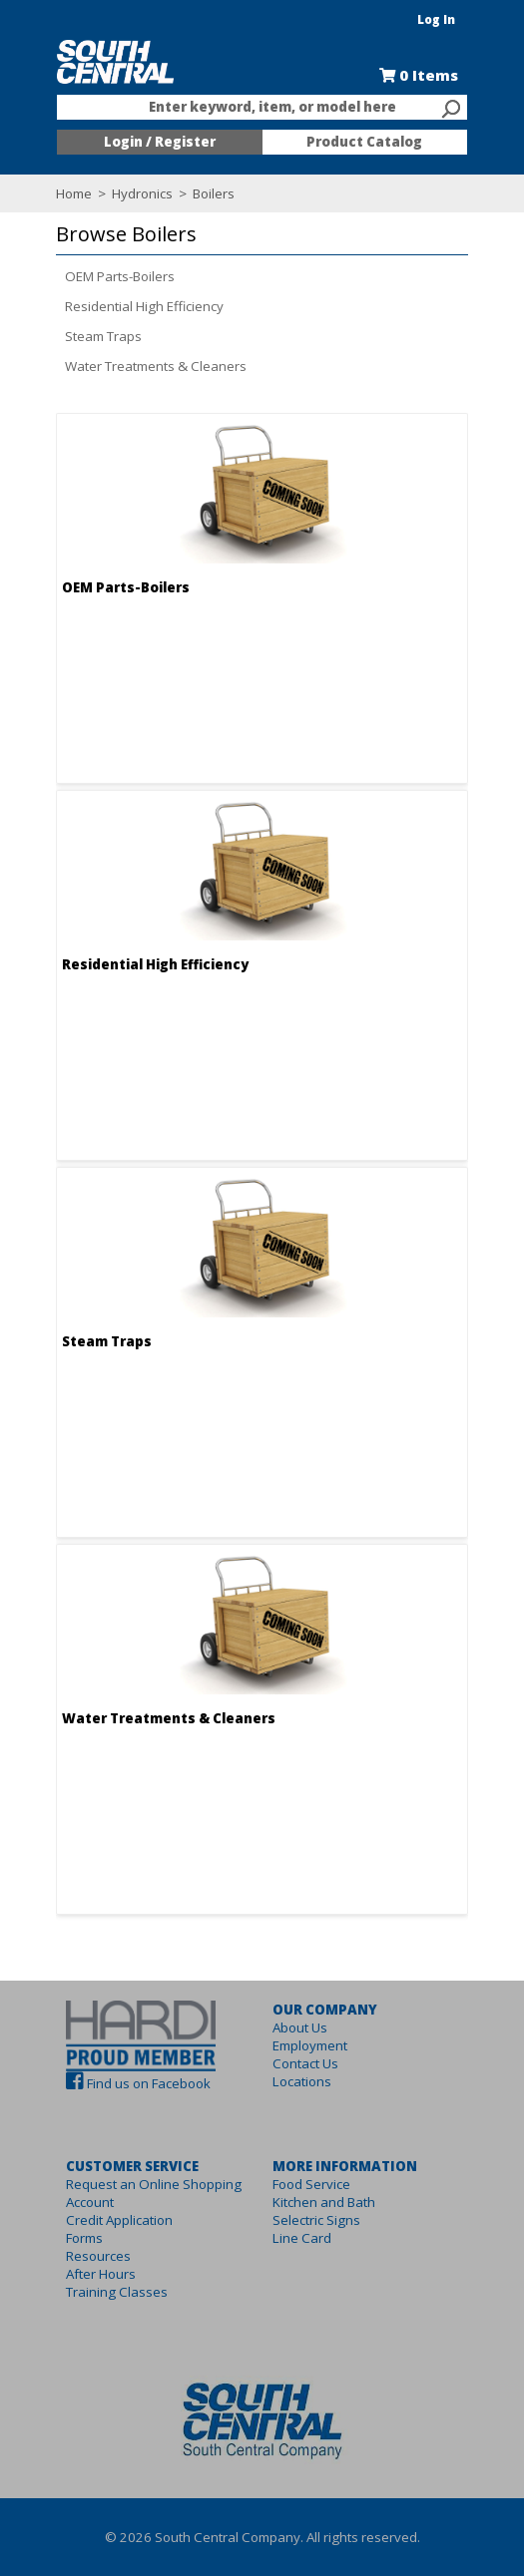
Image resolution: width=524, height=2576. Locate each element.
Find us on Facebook (126, 2083)
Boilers (189, 193)
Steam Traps (80, 336)
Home (51, 193)
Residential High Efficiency (121, 306)
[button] (257, 234)
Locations (301, 2081)
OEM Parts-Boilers (97, 276)
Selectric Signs (316, 2220)
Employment (309, 2045)
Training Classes (94, 2292)
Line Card (301, 2238)
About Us (299, 2027)
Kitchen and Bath (323, 2202)
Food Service (311, 2184)
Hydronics (119, 193)
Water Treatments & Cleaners (133, 366)
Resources (75, 2256)
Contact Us (305, 2063)
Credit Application (96, 2220)
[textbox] (252, 108)
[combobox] (262, 108)
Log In (461, 19)
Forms (61, 2238)
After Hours (78, 2274)
